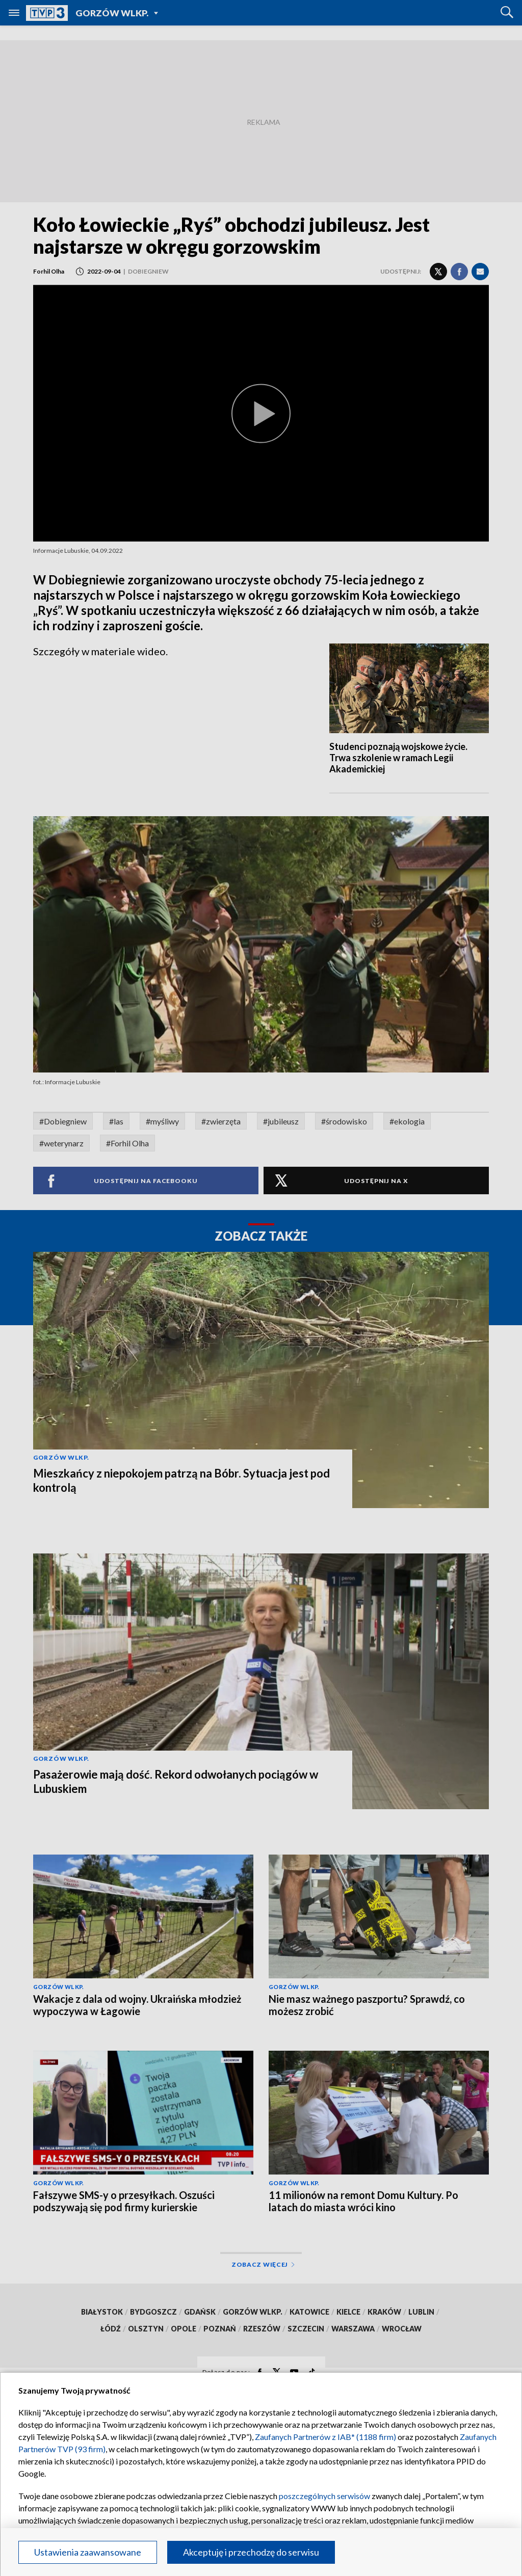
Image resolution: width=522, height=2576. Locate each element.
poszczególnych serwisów (324, 2496)
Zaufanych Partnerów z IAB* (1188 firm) (325, 2436)
